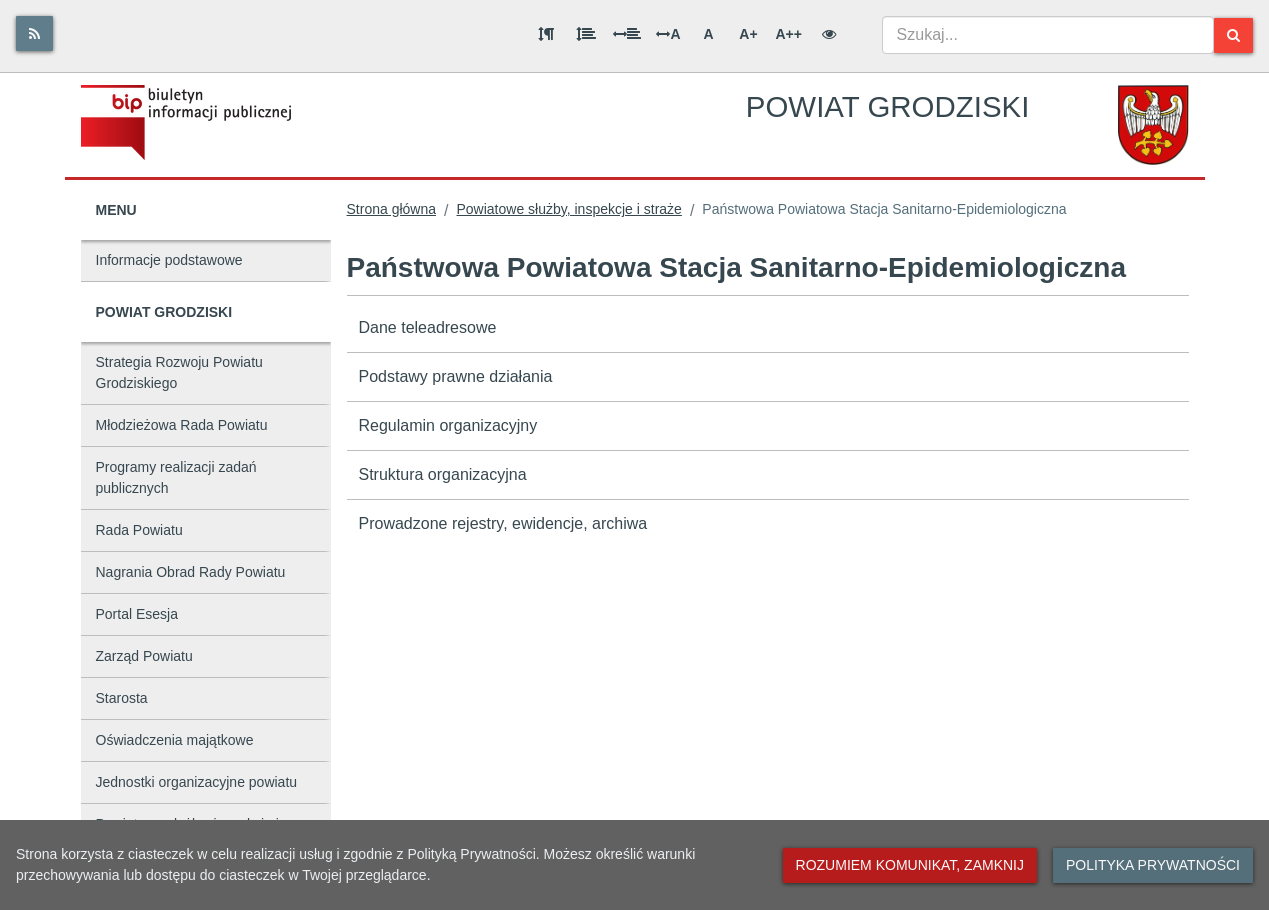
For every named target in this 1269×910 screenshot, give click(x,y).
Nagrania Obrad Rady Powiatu (191, 572)
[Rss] (34, 33)
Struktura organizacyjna (443, 474)
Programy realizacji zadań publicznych (176, 477)
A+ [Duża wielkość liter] (748, 34)
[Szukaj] (1233, 35)
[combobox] (1048, 35)
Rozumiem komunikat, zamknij (910, 865)
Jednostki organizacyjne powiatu (197, 782)
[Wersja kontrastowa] (829, 34)
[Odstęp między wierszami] (586, 34)
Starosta (122, 698)
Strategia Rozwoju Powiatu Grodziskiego (179, 372)
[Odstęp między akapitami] (546, 34)
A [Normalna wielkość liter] (708, 34)
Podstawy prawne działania (456, 376)
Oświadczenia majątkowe (175, 740)
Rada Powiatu (139, 530)
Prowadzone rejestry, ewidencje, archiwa (503, 523)
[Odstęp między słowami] (627, 34)
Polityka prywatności (1153, 865)
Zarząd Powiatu (144, 656)
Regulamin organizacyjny (448, 425)
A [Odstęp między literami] (668, 34)
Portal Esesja (137, 614)
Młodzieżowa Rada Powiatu (182, 425)
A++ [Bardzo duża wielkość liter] (788, 34)
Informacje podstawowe (169, 260)
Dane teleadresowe (428, 327)
